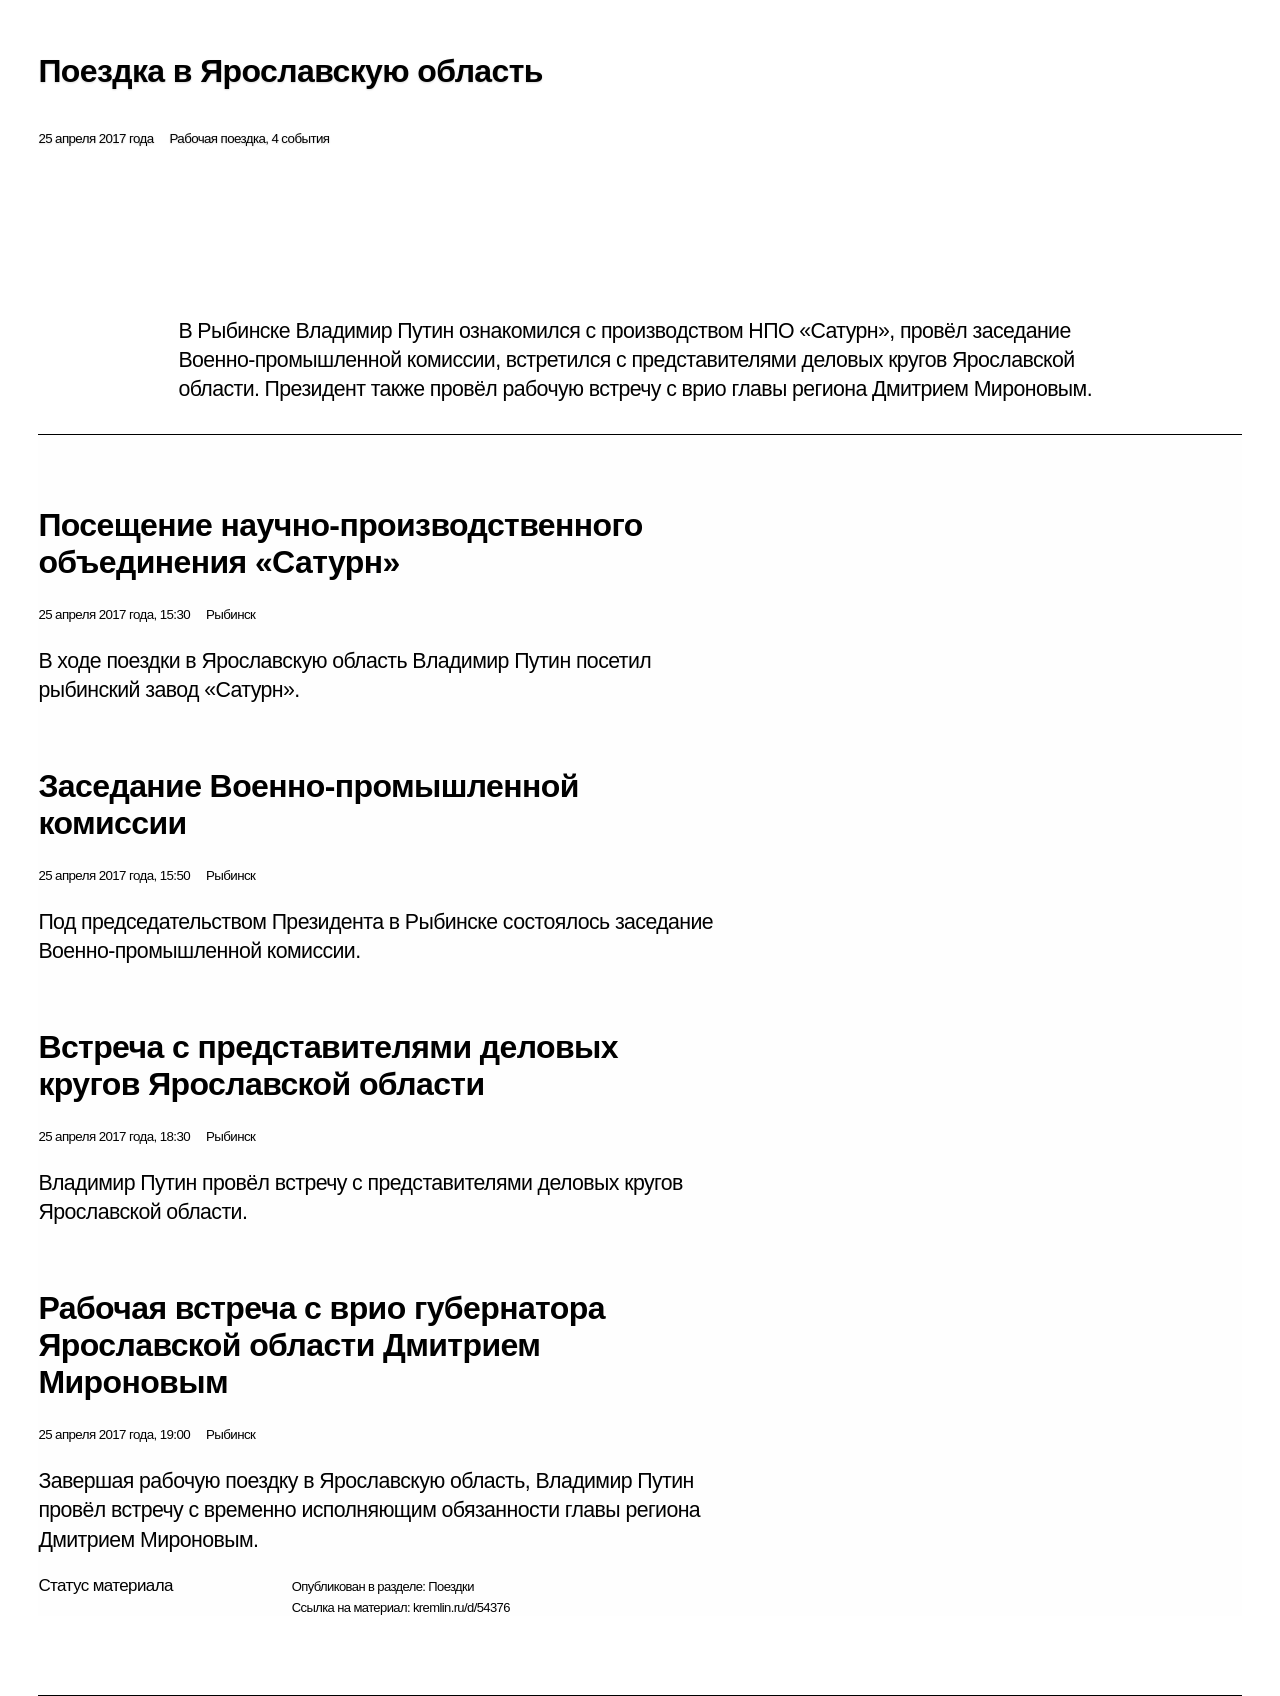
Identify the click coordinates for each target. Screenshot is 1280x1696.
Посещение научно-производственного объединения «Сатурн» (340, 543)
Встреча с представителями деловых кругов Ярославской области (328, 1065)
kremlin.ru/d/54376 (461, 1607)
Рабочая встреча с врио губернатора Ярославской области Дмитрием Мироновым (321, 1345)
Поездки (451, 1586)
